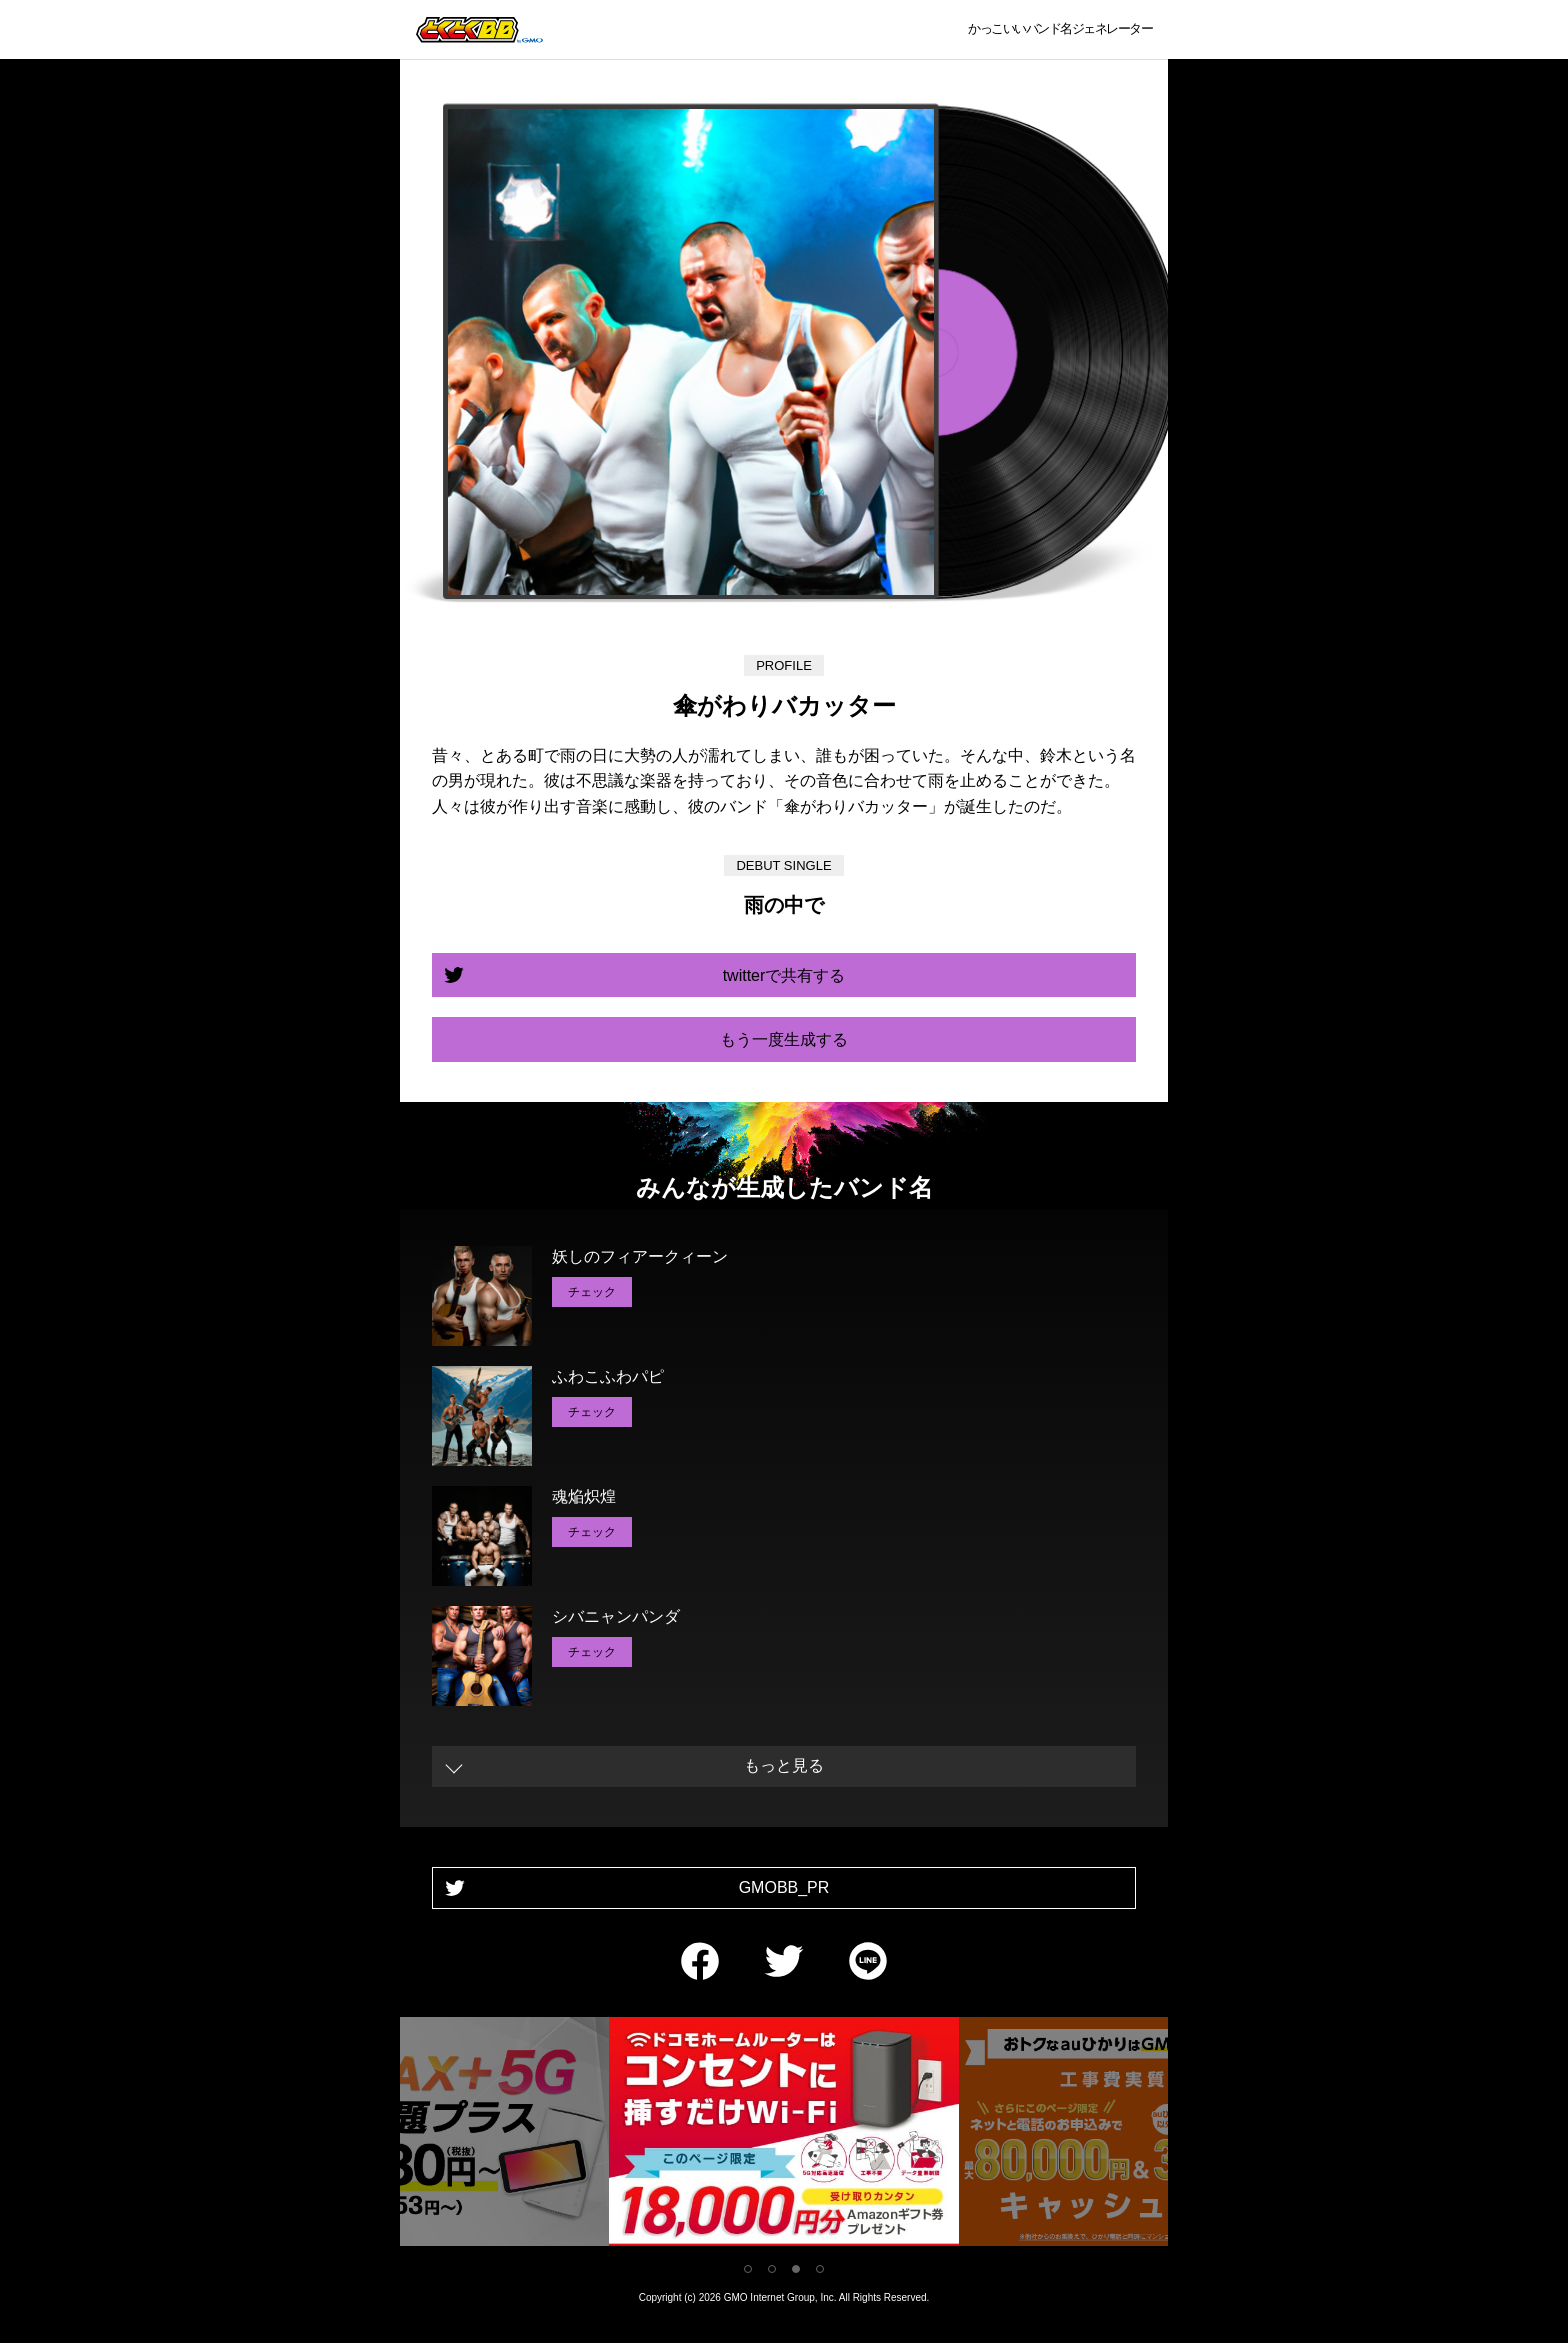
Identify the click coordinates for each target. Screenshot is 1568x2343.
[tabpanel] (784, 2135)
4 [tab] (820, 2269)
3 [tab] (796, 2269)
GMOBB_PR (784, 1887)
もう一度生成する (784, 1039)
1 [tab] (748, 2269)
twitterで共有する (784, 975)
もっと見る (784, 1765)
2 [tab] (772, 2269)
